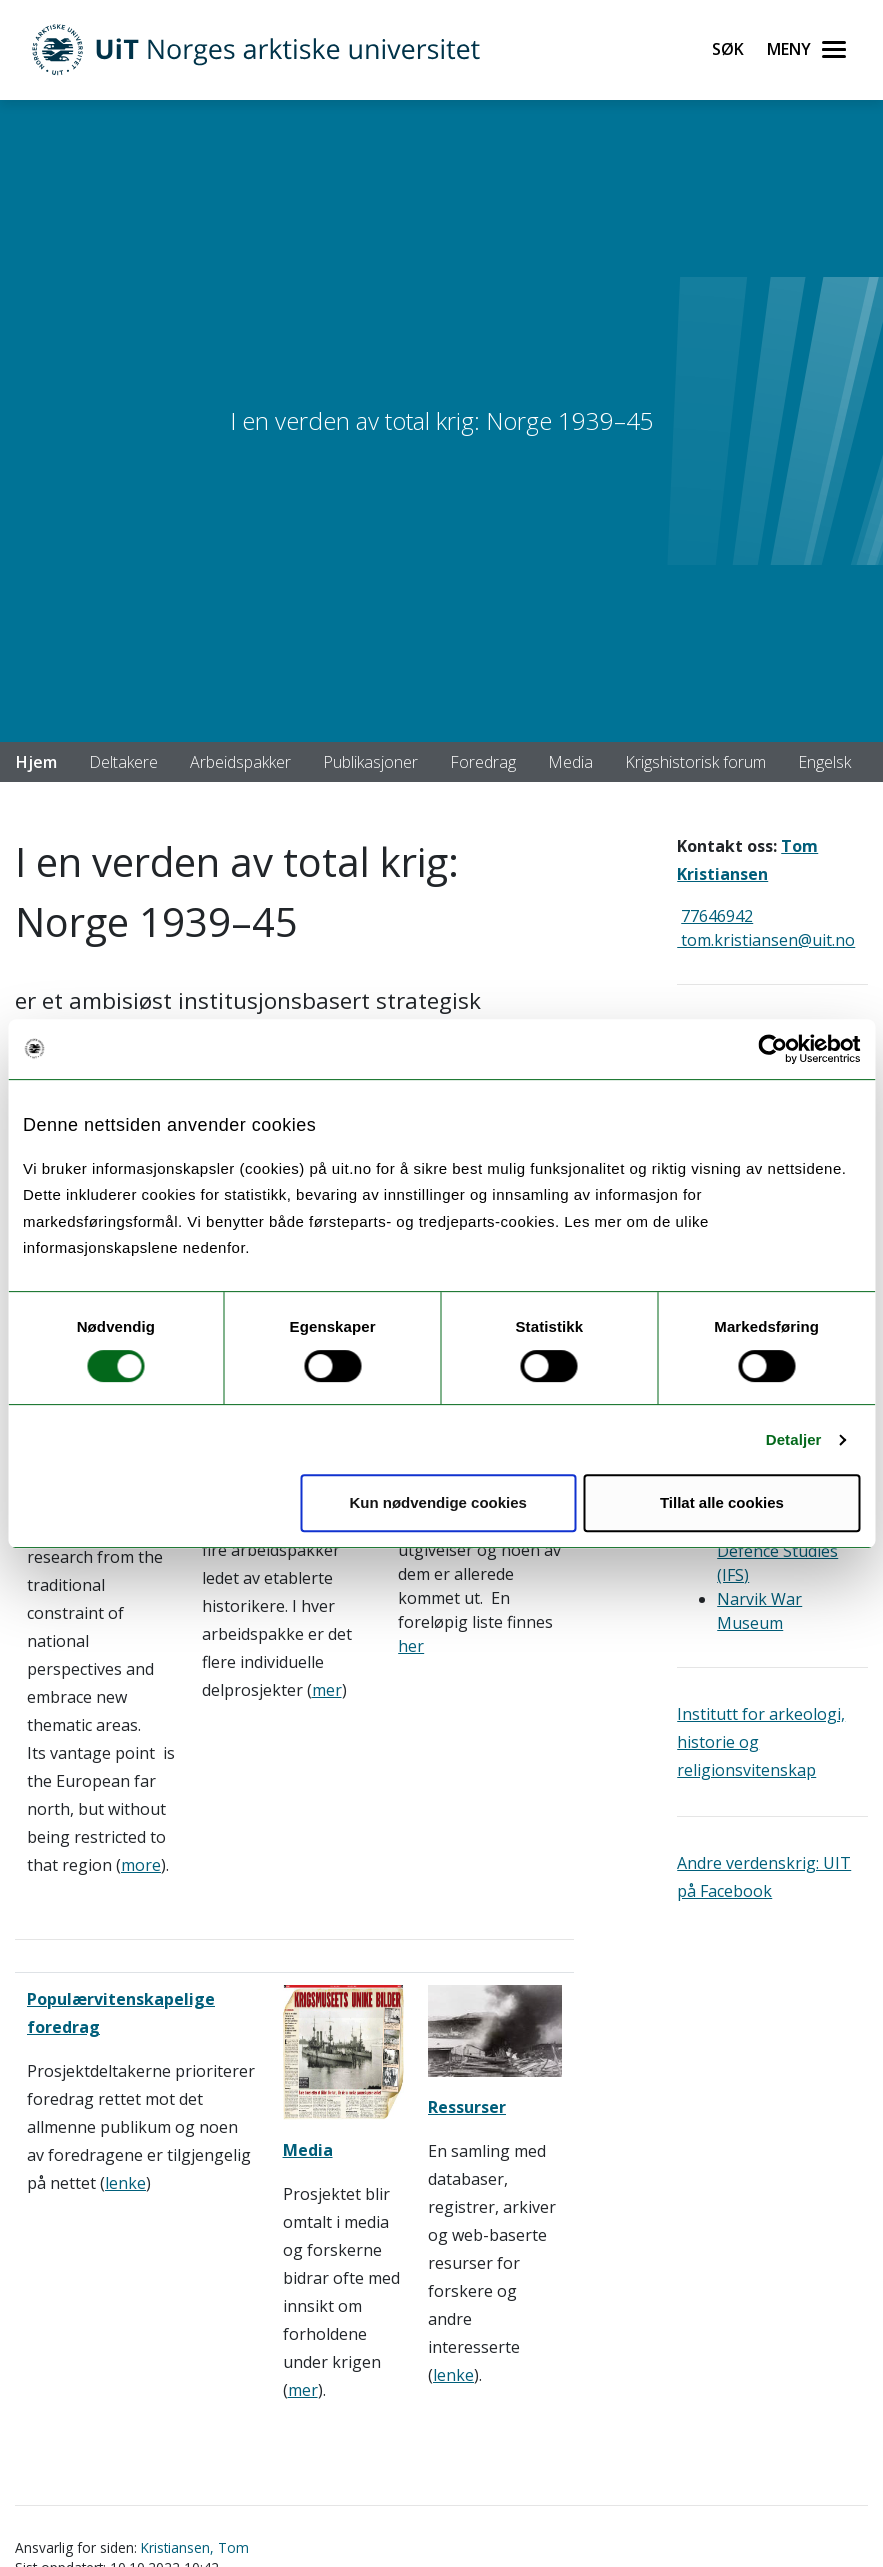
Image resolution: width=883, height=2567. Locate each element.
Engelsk (824, 762)
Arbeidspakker (240, 762)
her (411, 1646)
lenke (125, 2183)
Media (570, 762)
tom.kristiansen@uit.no (766, 940)
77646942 (717, 916)
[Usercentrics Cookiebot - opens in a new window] (772, 1049)
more (141, 1865)
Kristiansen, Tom (195, 2547)
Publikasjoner (370, 762)
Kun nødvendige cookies (438, 1502)
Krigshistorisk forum (695, 762)
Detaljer (794, 1439)
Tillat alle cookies (722, 1502)
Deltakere (123, 762)
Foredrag (483, 762)
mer (327, 1690)
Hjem (36, 762)
